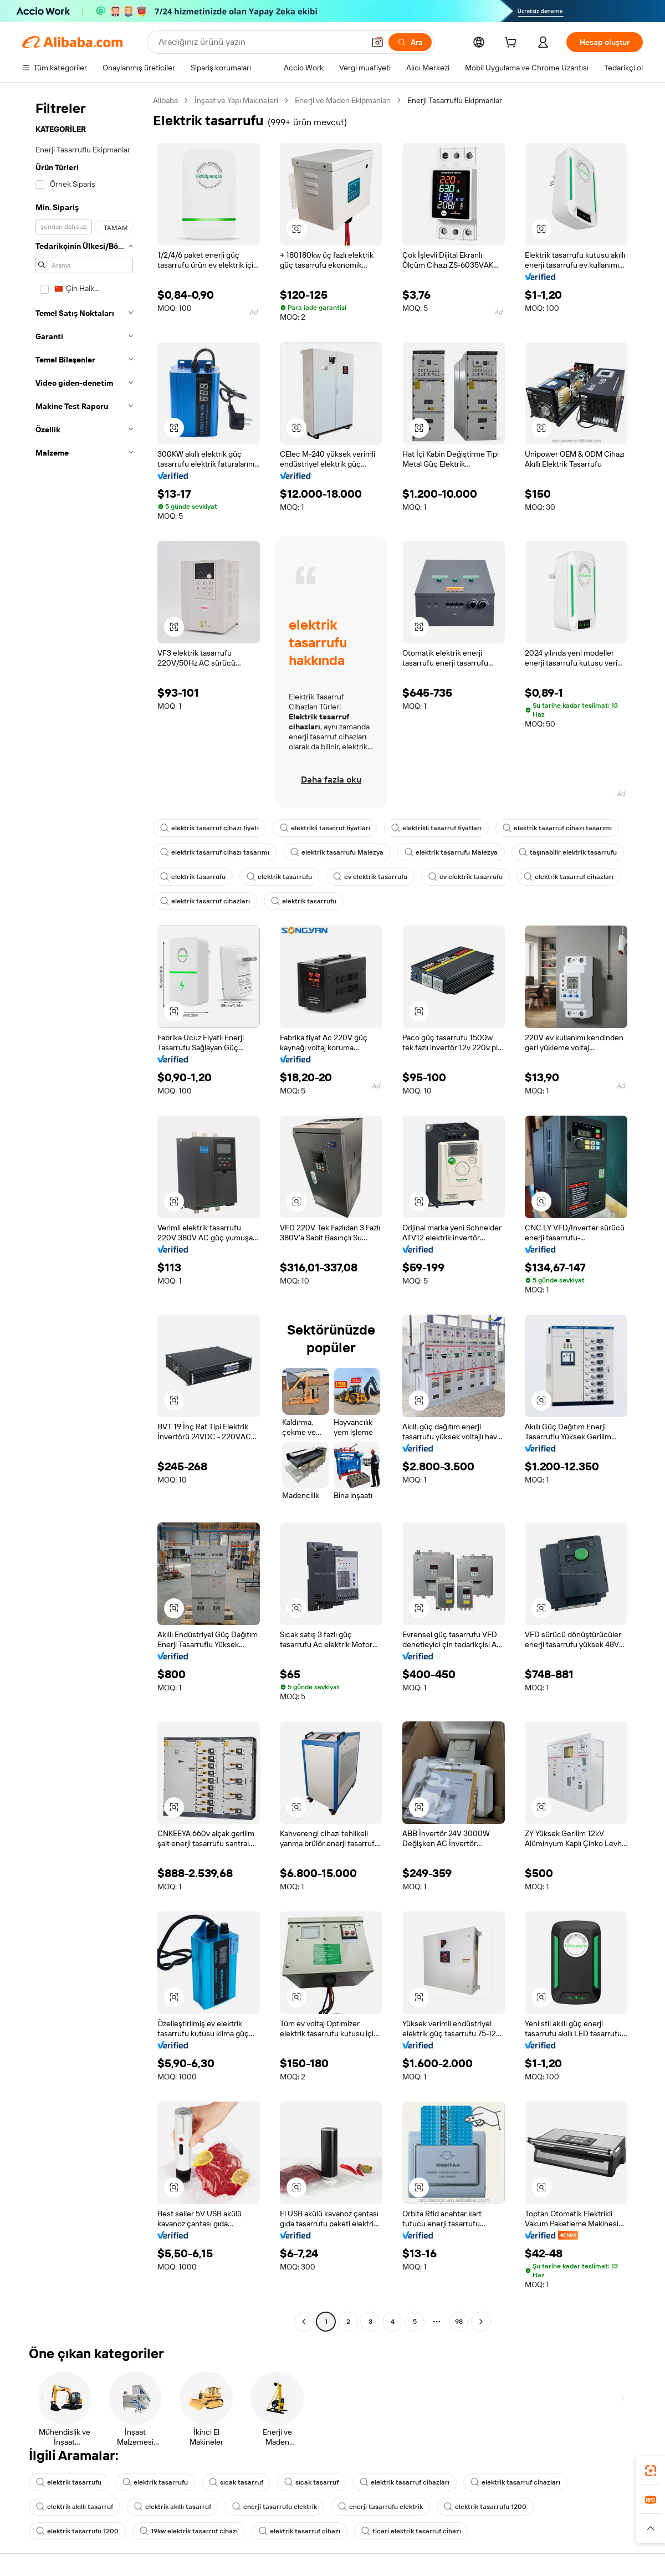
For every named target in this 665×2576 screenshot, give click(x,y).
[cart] (512, 43)
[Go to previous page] (304, 2322)
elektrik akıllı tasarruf (74, 2506)
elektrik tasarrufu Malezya (336, 852)
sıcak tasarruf (236, 2482)
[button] (377, 42)
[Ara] (410, 42)
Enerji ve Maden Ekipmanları (343, 100)
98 (459, 2321)
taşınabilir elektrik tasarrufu (568, 852)
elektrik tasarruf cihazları (568, 876)
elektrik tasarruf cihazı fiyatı (209, 828)
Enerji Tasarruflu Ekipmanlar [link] (454, 100)
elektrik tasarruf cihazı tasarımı (557, 828)
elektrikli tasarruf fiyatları (325, 828)
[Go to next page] (481, 2322)
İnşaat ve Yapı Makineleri (236, 100)
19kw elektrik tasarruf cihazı (189, 2531)
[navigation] (84, 1212)
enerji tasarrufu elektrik (274, 2506)
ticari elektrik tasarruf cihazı (411, 2531)
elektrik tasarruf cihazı (299, 2531)
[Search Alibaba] (260, 42)
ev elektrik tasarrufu (370, 876)
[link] (650, 2470)
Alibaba (165, 100)
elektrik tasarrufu (193, 876)
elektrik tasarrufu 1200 (485, 2506)
